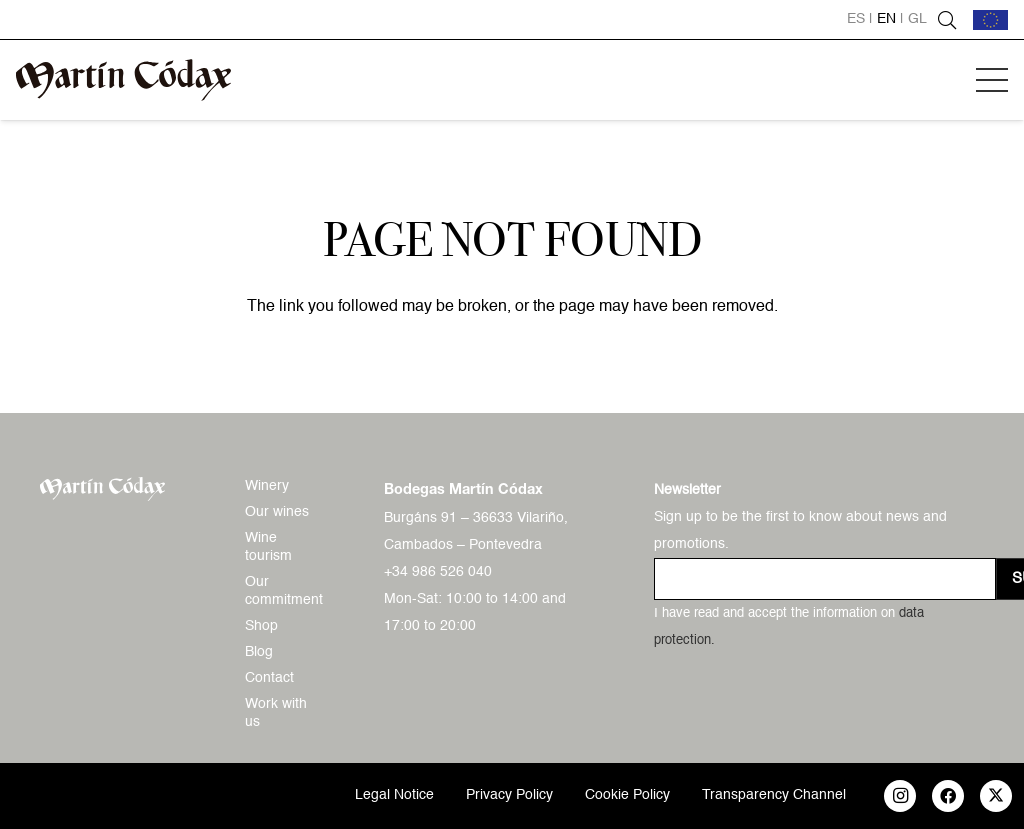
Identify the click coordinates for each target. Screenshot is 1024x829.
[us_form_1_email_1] (825, 579)
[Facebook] (948, 796)
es (856, 19)
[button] (992, 80)
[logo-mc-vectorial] (123, 80)
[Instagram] (900, 796)
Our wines (277, 512)
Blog (259, 652)
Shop (261, 626)
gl (917, 19)
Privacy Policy (509, 795)
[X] (996, 796)
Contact (269, 678)
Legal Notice (394, 795)
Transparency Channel (774, 795)
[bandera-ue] (990, 20)
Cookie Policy (627, 795)
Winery (267, 486)
